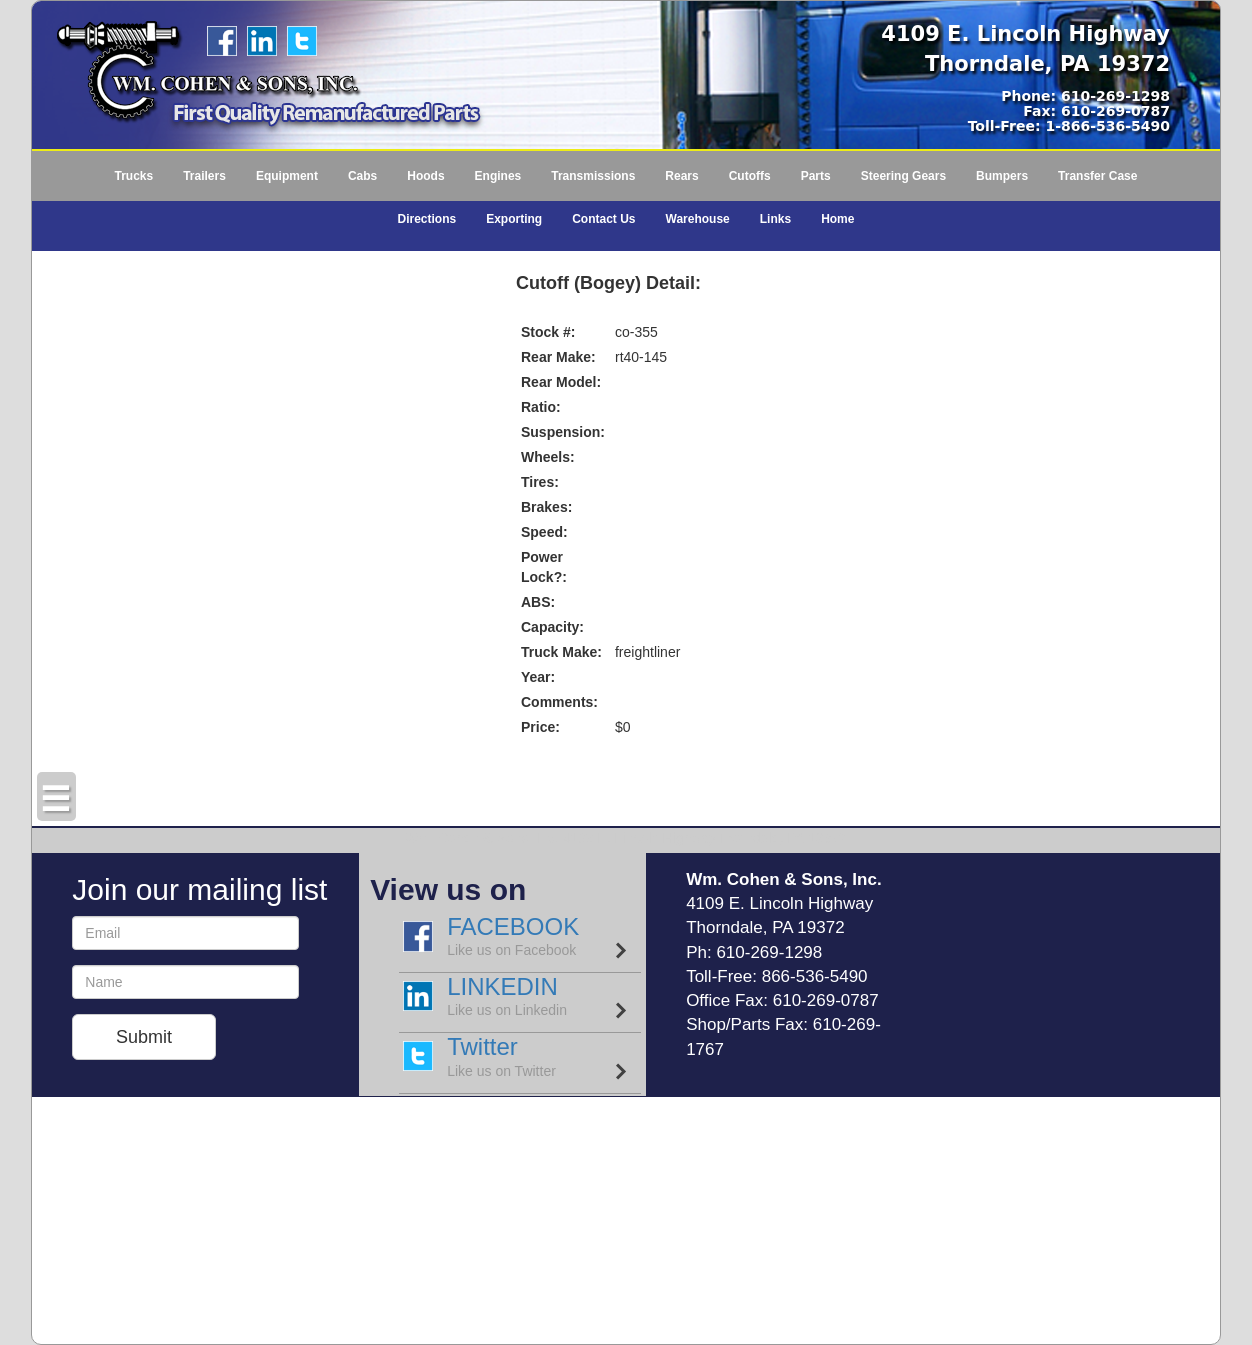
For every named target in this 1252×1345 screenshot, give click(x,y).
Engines (498, 176)
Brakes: (546, 507)
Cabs (362, 176)
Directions (427, 219)
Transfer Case (1097, 176)
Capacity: (552, 627)
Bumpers (1002, 176)
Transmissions (593, 176)
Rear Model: (561, 382)
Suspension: (563, 432)
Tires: (540, 482)
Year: (538, 677)
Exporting (514, 219)
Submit (144, 1037)
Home (837, 219)
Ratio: (541, 407)
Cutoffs (750, 176)
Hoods (425, 176)
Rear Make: (558, 357)
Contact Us (603, 219)
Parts (816, 176)
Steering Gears (903, 176)
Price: (540, 727)
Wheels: (548, 457)
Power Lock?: (544, 567)
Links (775, 219)
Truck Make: (561, 652)
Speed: (544, 532)
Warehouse (698, 219)
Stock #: (548, 332)
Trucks (133, 176)
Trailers (204, 176)
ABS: (538, 602)
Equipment (287, 176)
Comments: (559, 702)
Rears (681, 176)
